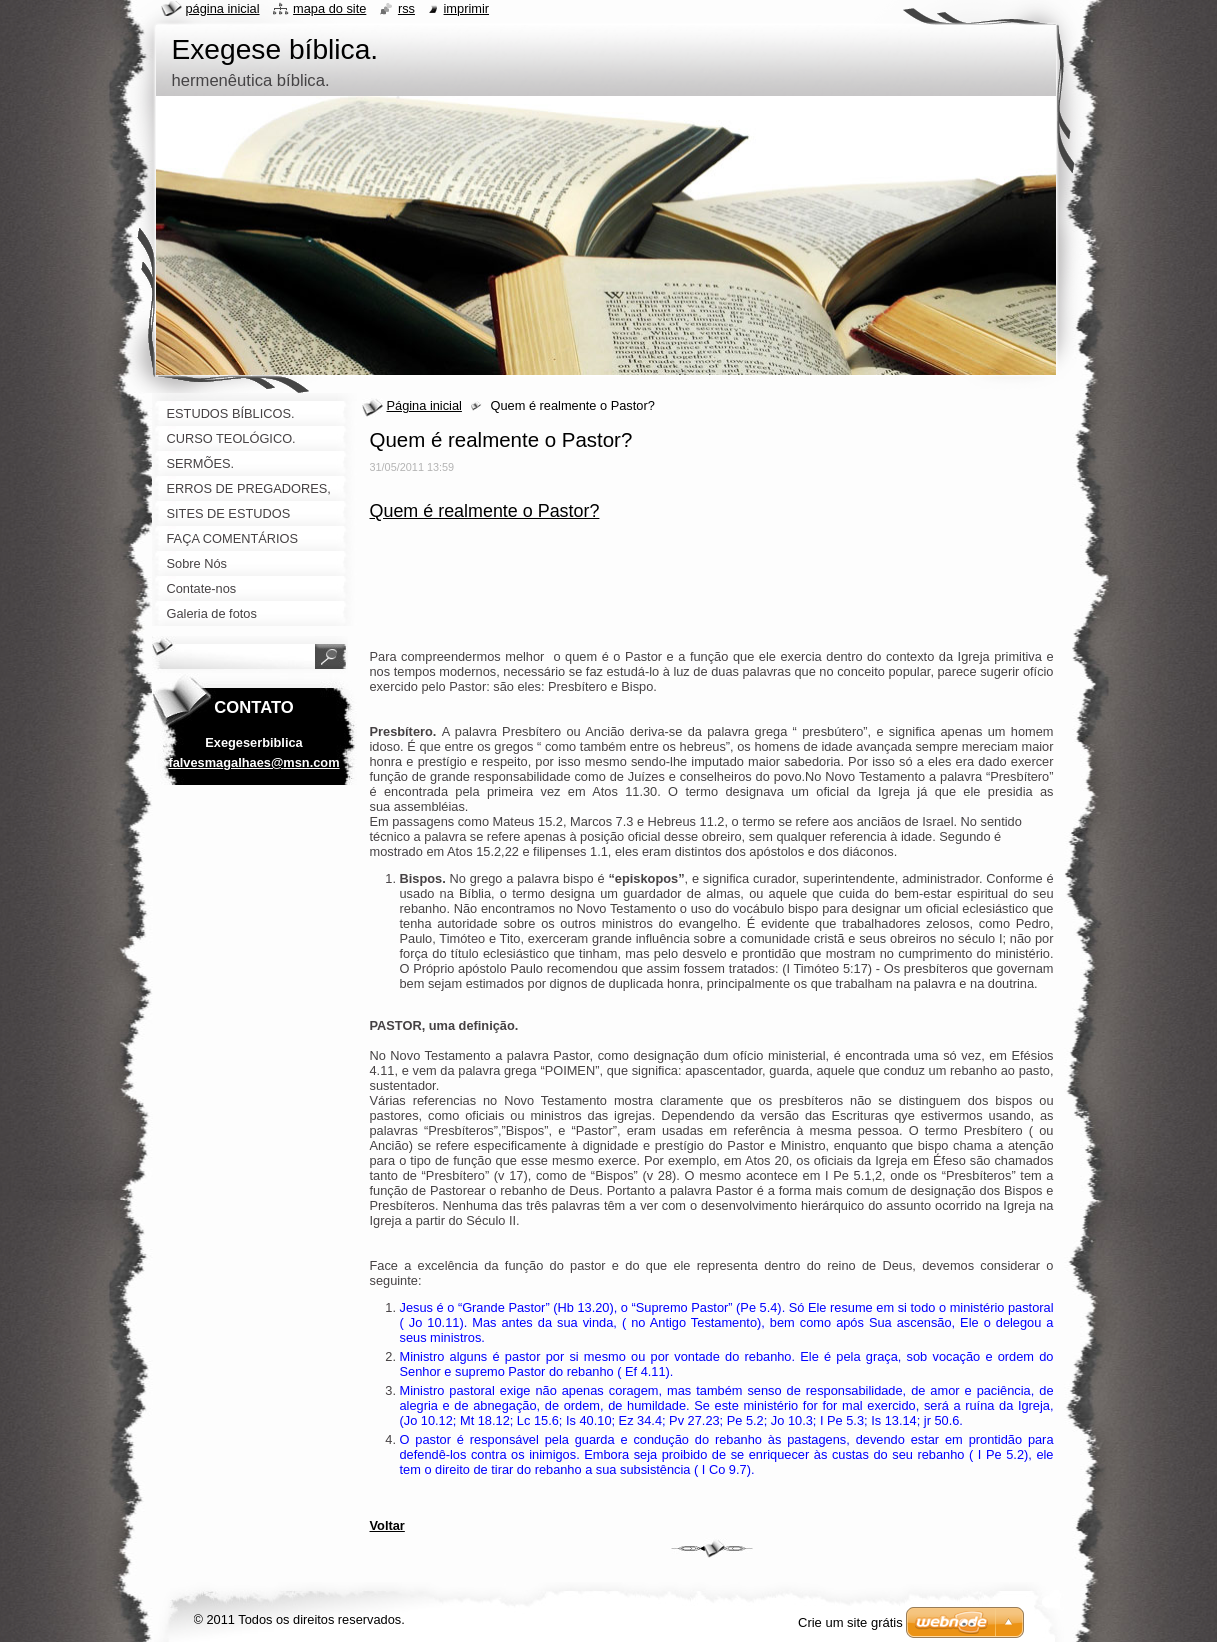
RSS (406, 8)
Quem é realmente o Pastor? (485, 511)
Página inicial (424, 405)
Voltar (387, 1525)
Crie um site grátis (850, 1622)
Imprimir (467, 8)
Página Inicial (223, 8)
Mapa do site (329, 8)
